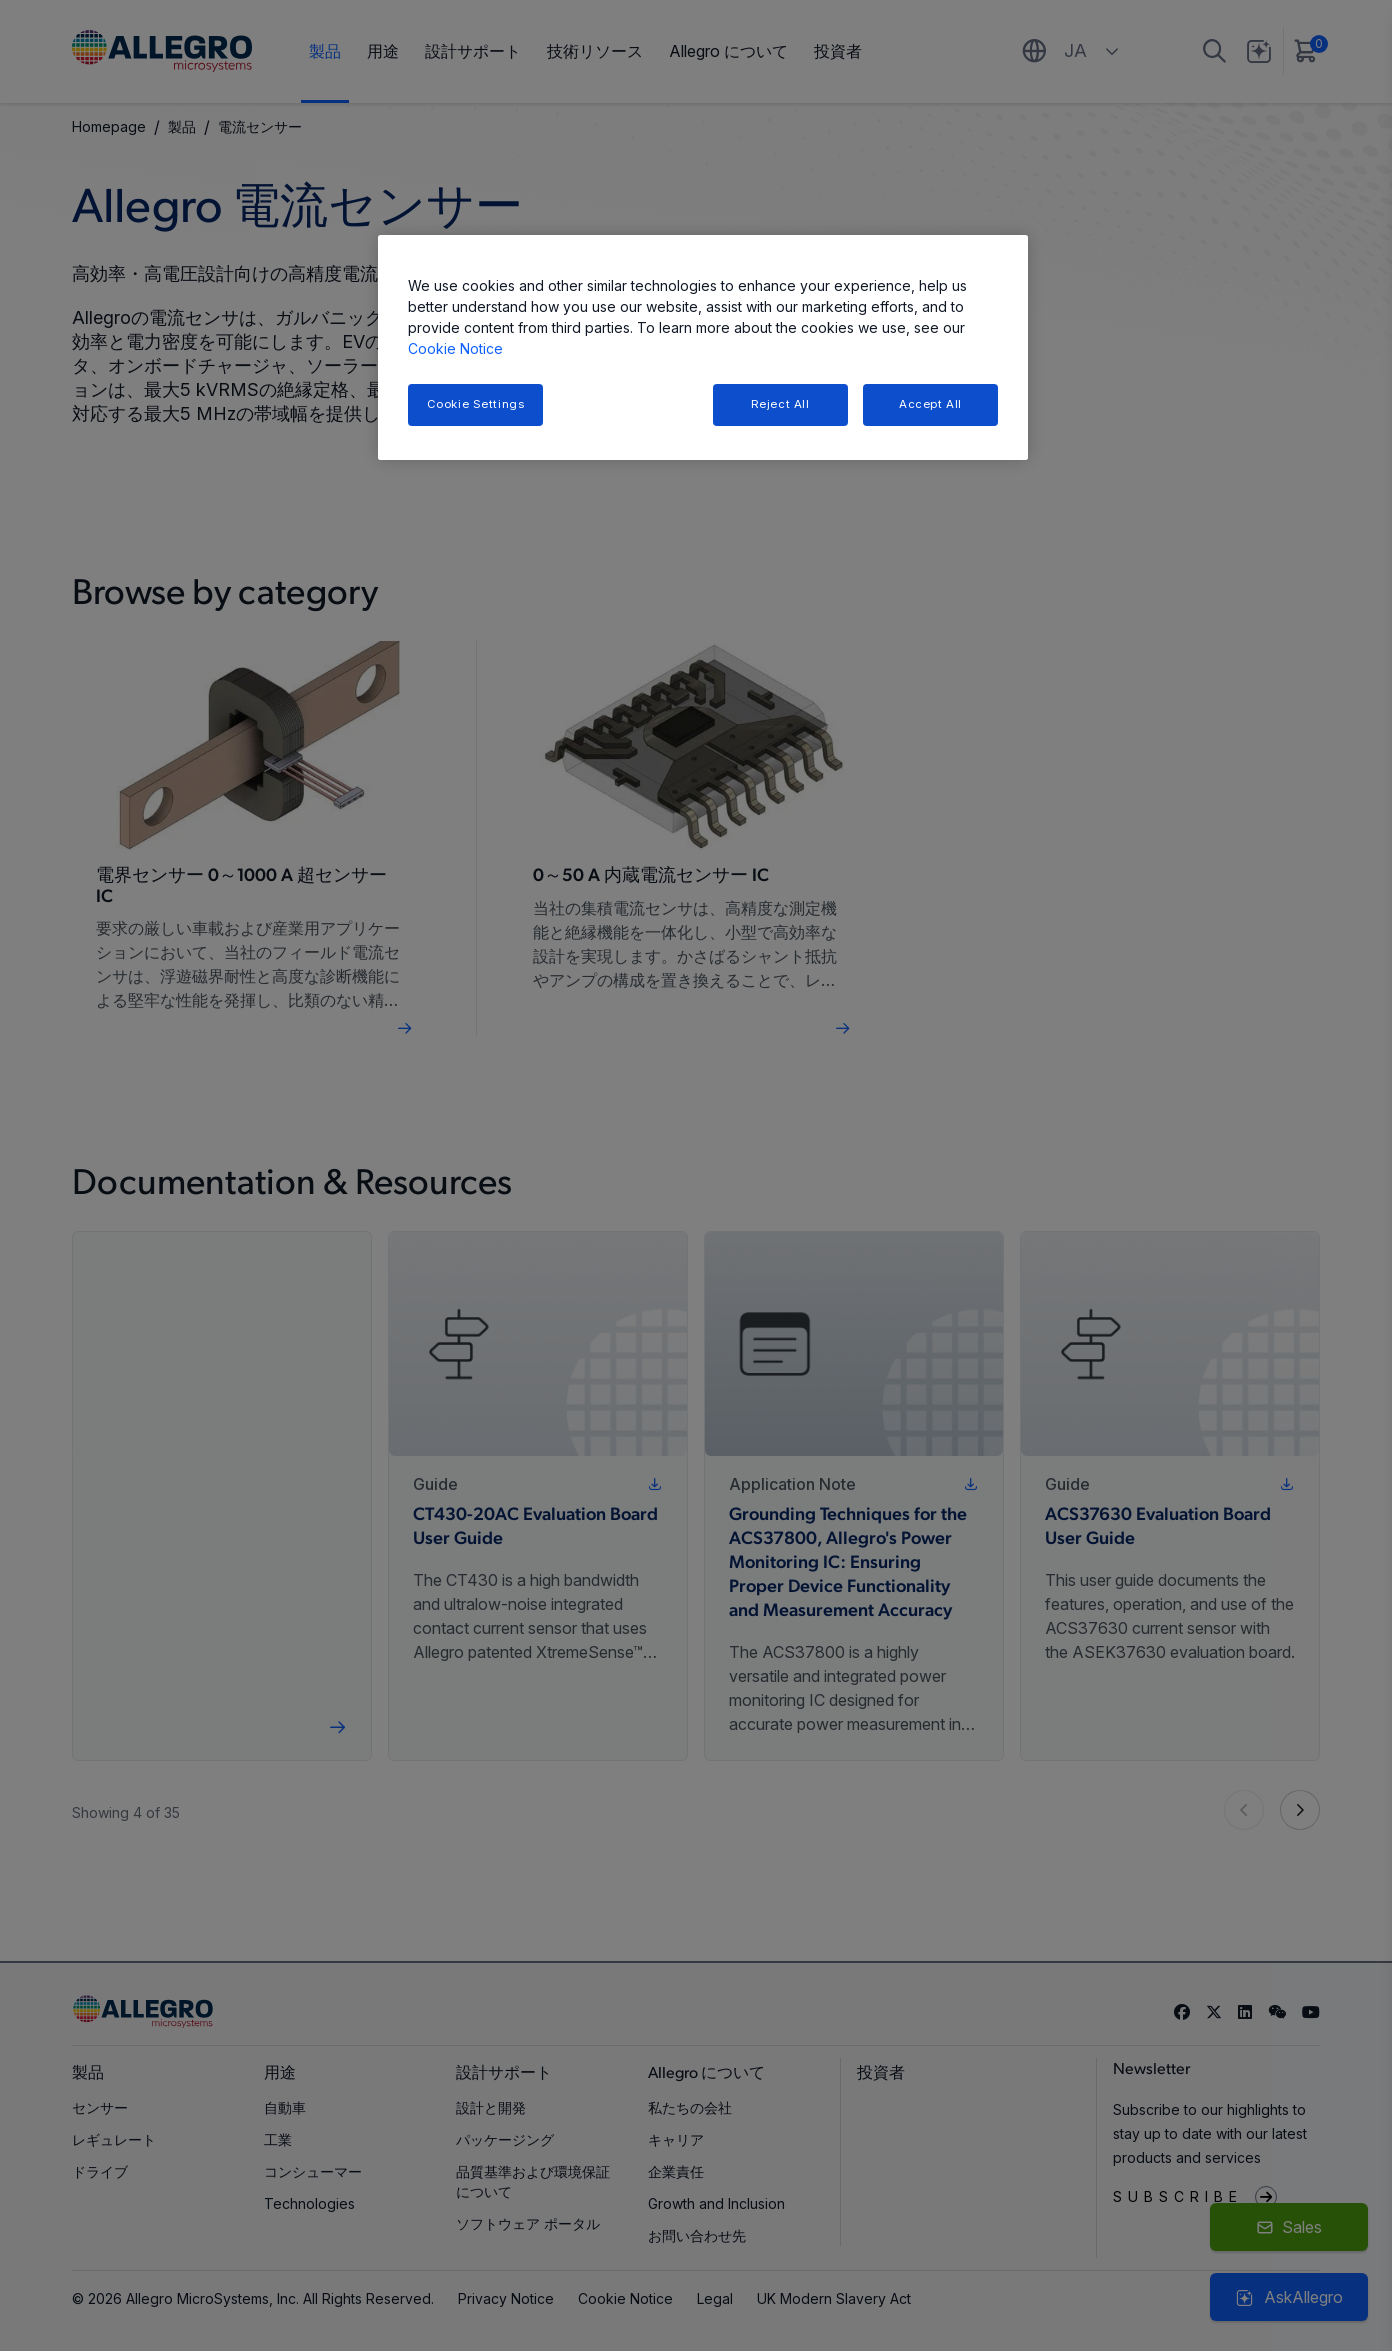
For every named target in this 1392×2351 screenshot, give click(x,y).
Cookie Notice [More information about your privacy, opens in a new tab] (455, 348)
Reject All (780, 404)
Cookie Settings (476, 404)
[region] (703, 347)
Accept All (930, 404)
